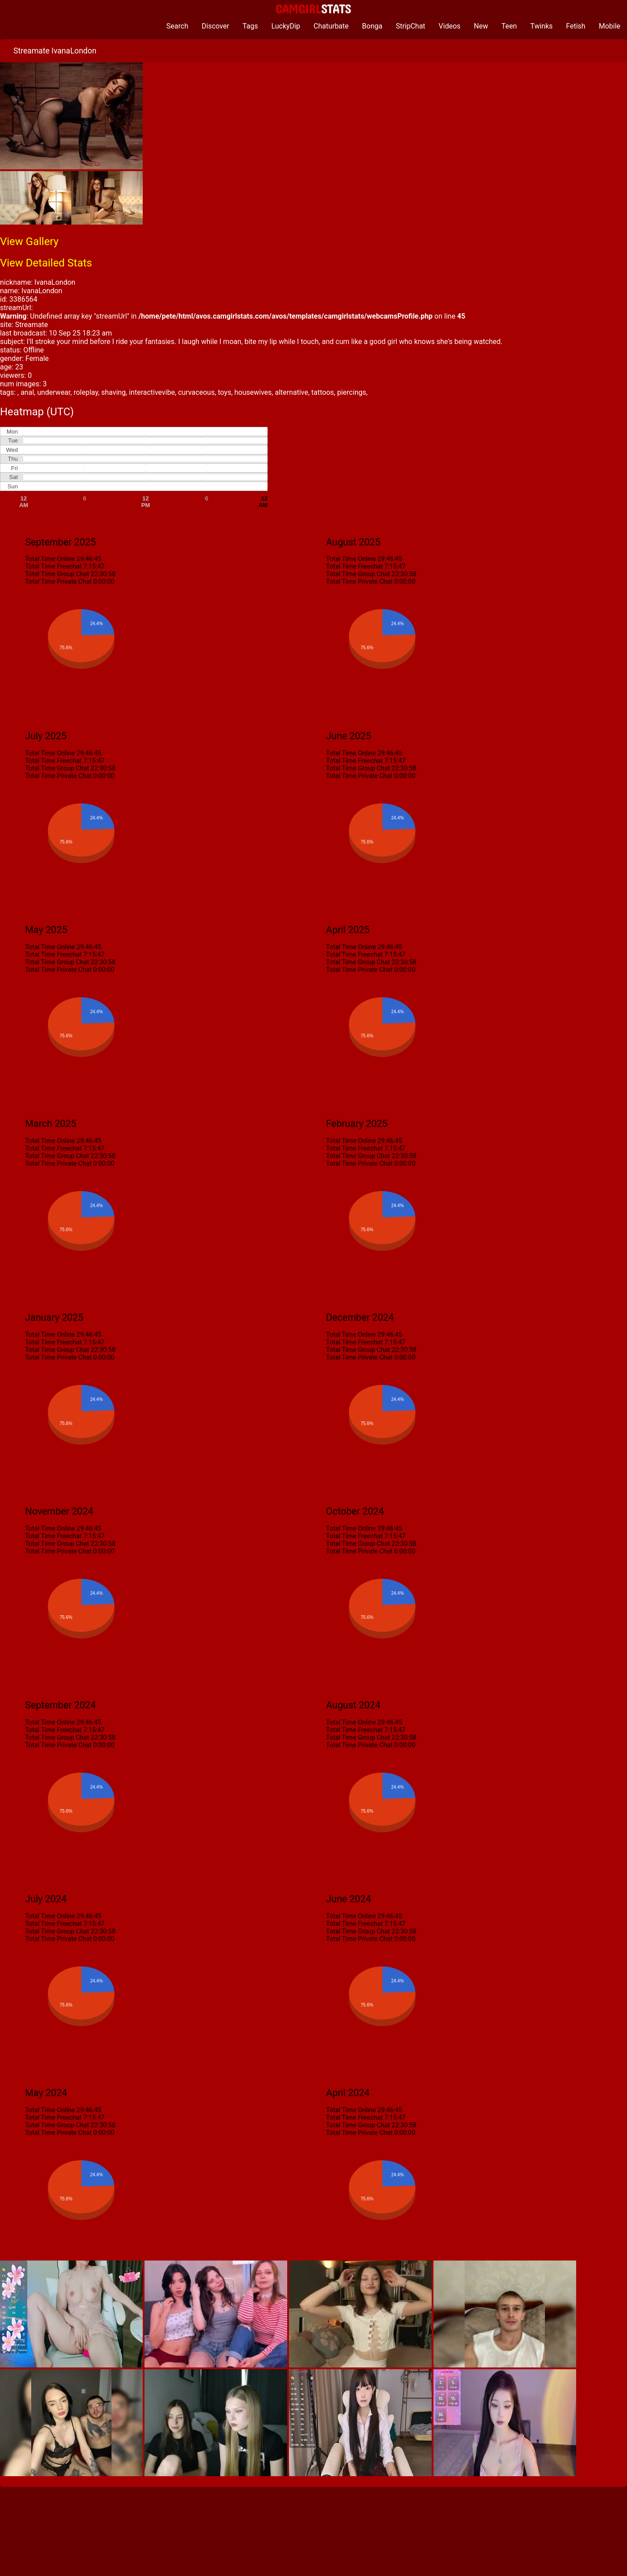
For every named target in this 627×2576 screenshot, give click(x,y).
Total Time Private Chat (58, 582)
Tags (250, 26)
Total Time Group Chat (57, 574)
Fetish (575, 26)
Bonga (372, 26)
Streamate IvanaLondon (54, 50)
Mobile (609, 26)
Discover (215, 26)
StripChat (410, 26)
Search (177, 26)
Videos (450, 26)
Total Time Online (50, 559)
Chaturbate (331, 26)
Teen (509, 26)
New (481, 26)
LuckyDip (285, 26)
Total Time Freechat (53, 566)
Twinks (541, 26)
